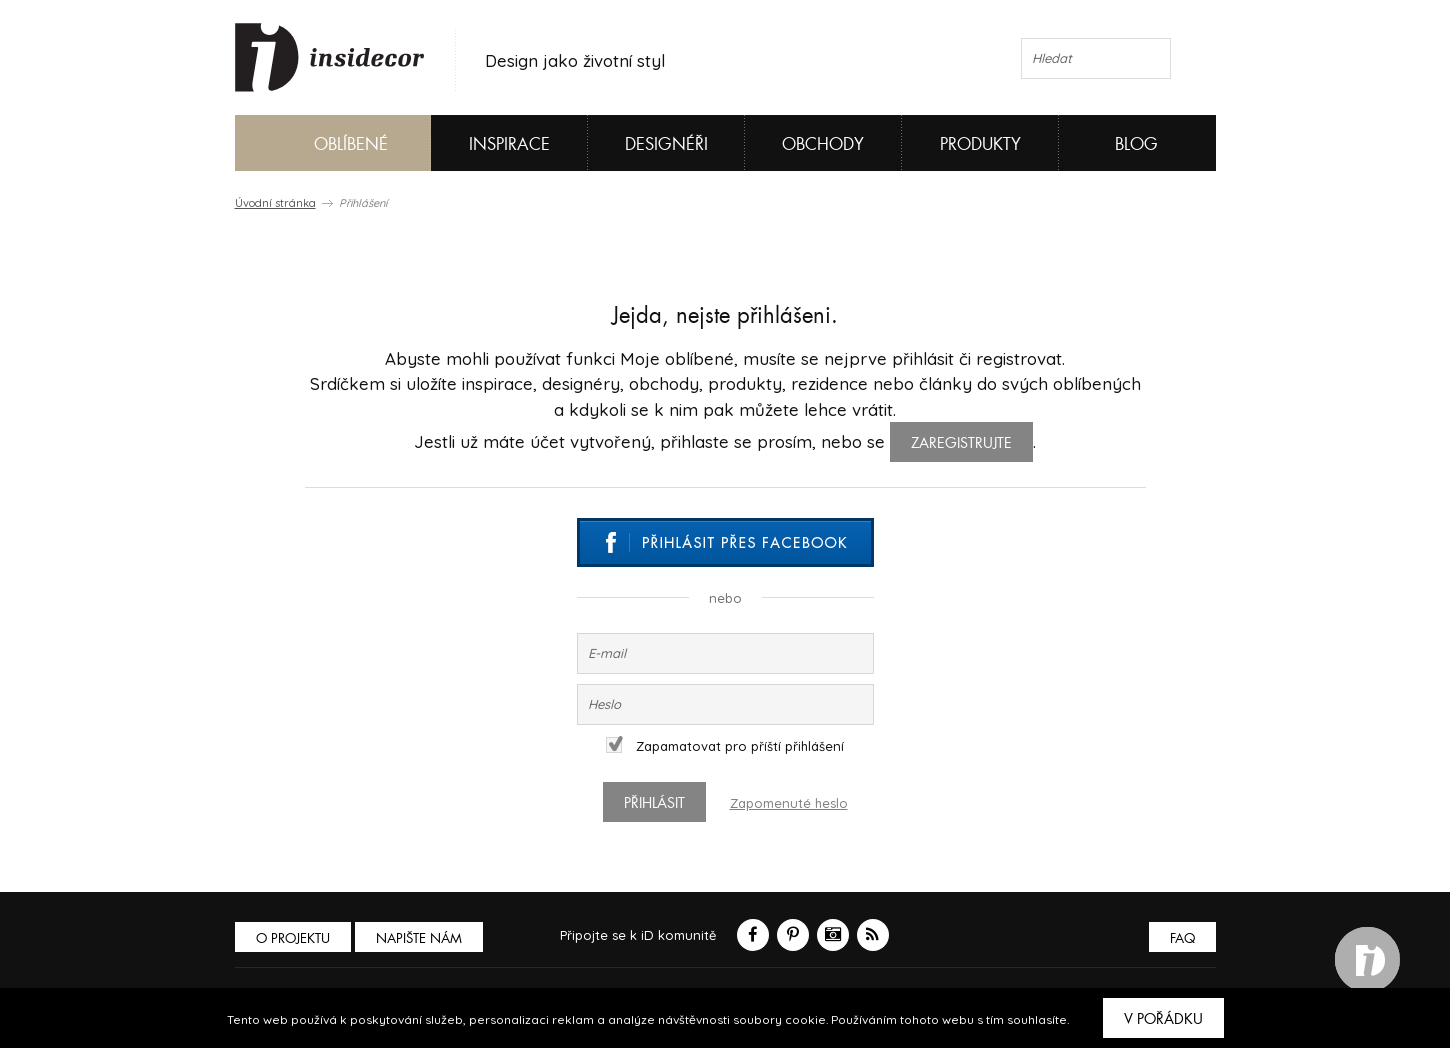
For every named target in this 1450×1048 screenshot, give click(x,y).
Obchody (823, 144)
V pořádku (1163, 1019)
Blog (1136, 144)
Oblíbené (317, 143)
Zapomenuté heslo (789, 803)
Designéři (666, 144)
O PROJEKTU (293, 938)
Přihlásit (654, 803)
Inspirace (509, 144)
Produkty (980, 144)
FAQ (1182, 938)
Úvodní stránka (275, 203)
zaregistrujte (961, 443)
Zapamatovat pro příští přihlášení (725, 746)
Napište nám (419, 938)
